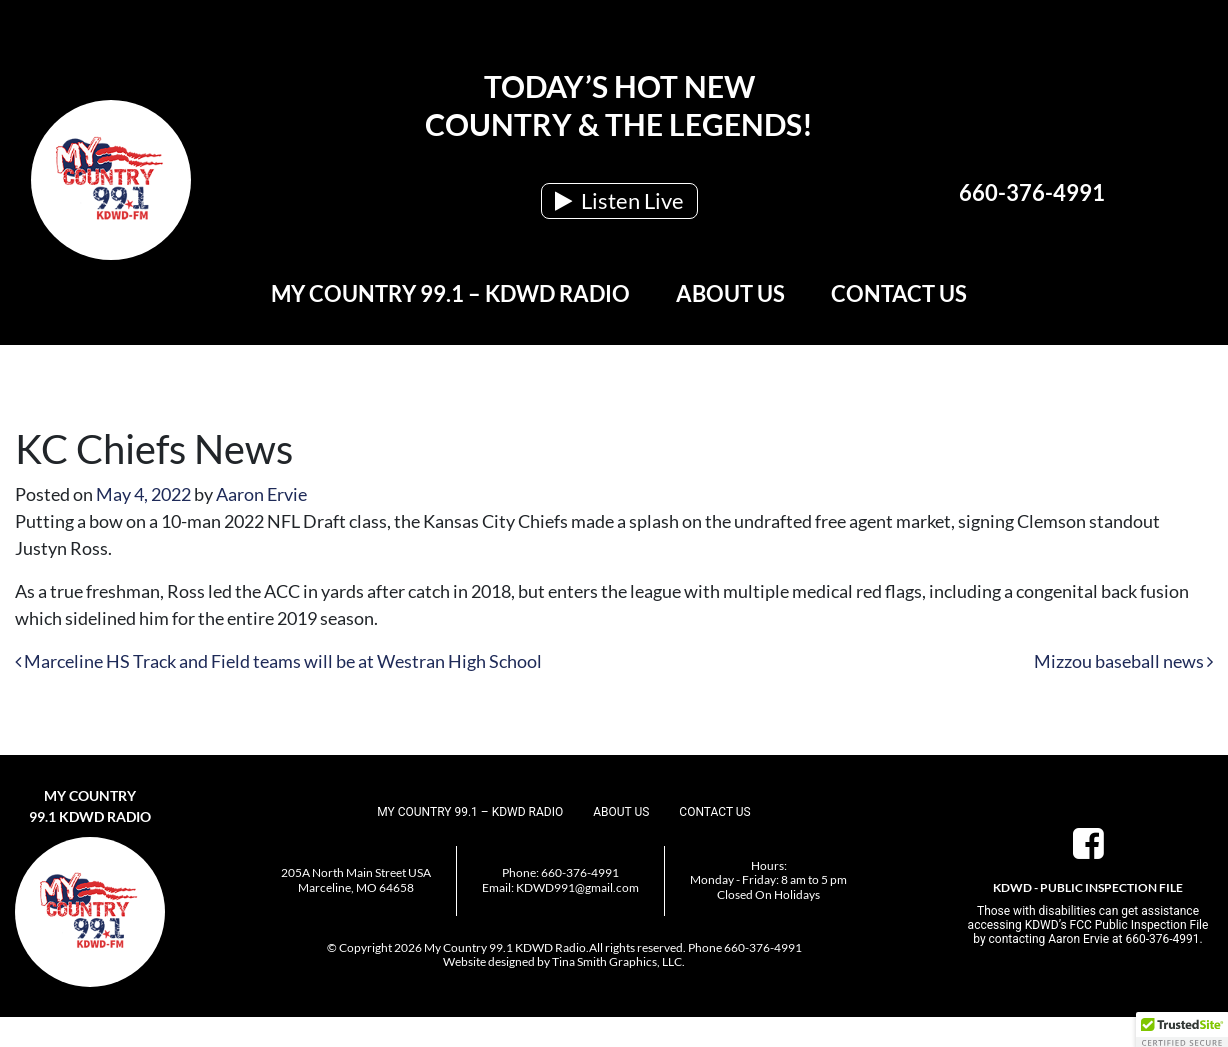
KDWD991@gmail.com (577, 887)
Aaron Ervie (261, 494)
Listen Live (619, 200)
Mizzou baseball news (1123, 661)
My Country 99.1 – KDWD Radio (450, 293)
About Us (730, 293)
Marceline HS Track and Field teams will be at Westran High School (278, 661)
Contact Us (899, 293)
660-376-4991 (1032, 192)
